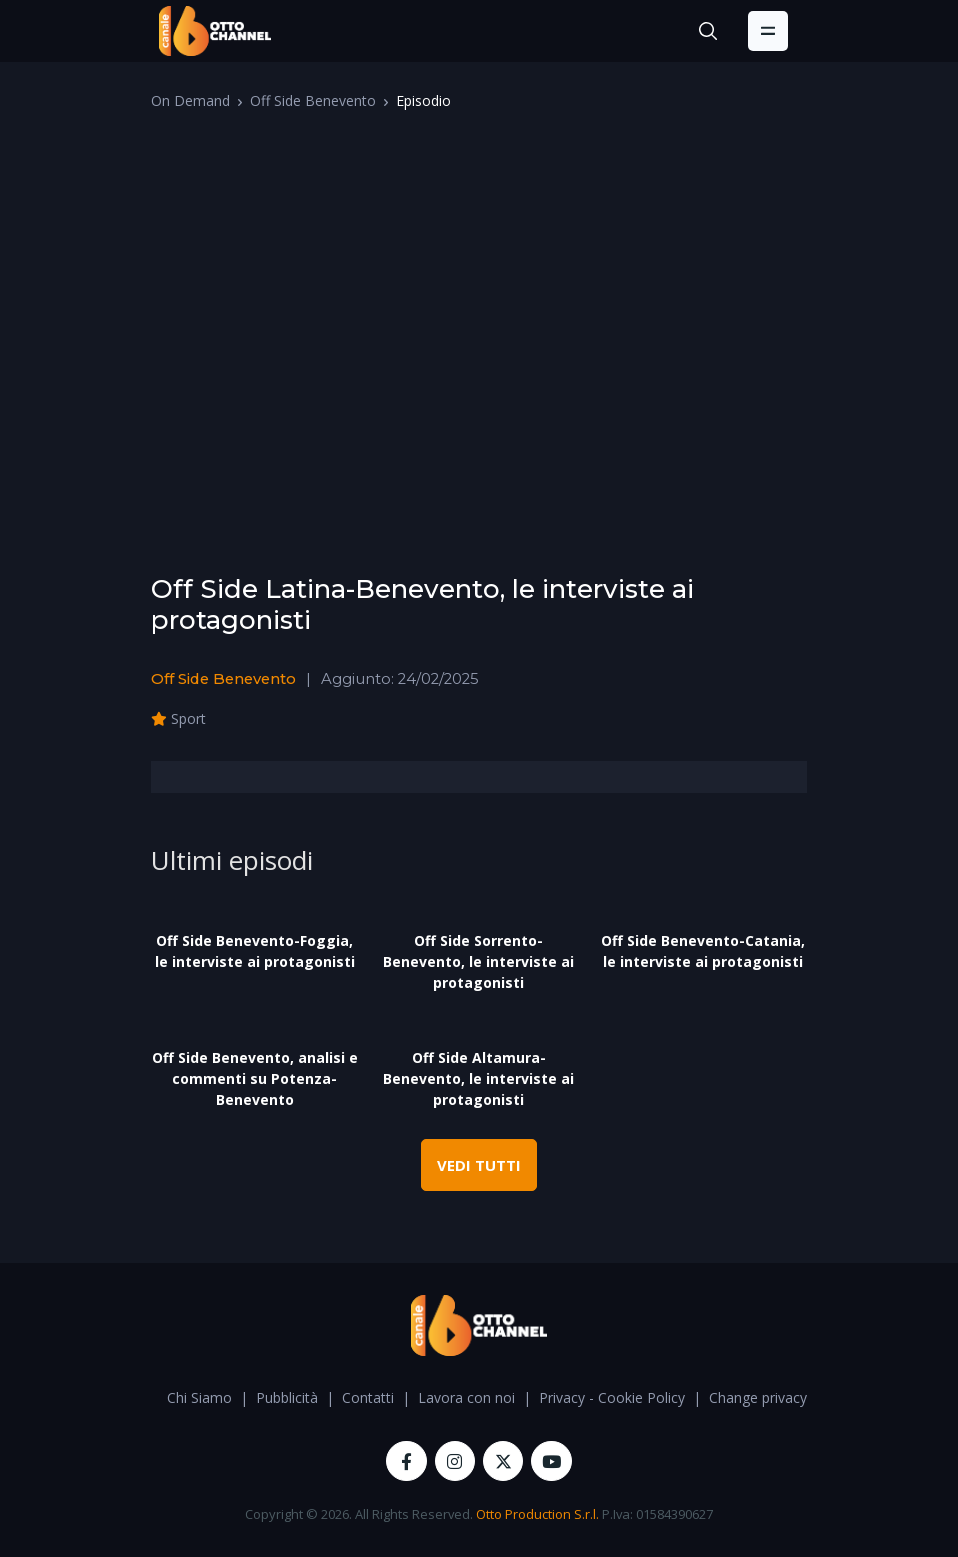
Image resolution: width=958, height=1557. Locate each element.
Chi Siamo (199, 1397)
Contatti (368, 1397)
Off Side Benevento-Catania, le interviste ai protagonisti (703, 951)
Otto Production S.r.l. (537, 1514)
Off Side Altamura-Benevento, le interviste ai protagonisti (478, 1078)
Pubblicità (287, 1397)
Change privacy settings (785, 1397)
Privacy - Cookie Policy (612, 1397)
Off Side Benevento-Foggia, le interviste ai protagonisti (255, 951)
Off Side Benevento (313, 100)
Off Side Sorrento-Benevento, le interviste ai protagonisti (478, 961)
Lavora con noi (466, 1397)
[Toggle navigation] (768, 31)
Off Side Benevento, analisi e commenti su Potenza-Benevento (255, 1078)
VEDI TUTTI (479, 1165)
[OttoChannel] (215, 31)
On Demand (190, 100)
